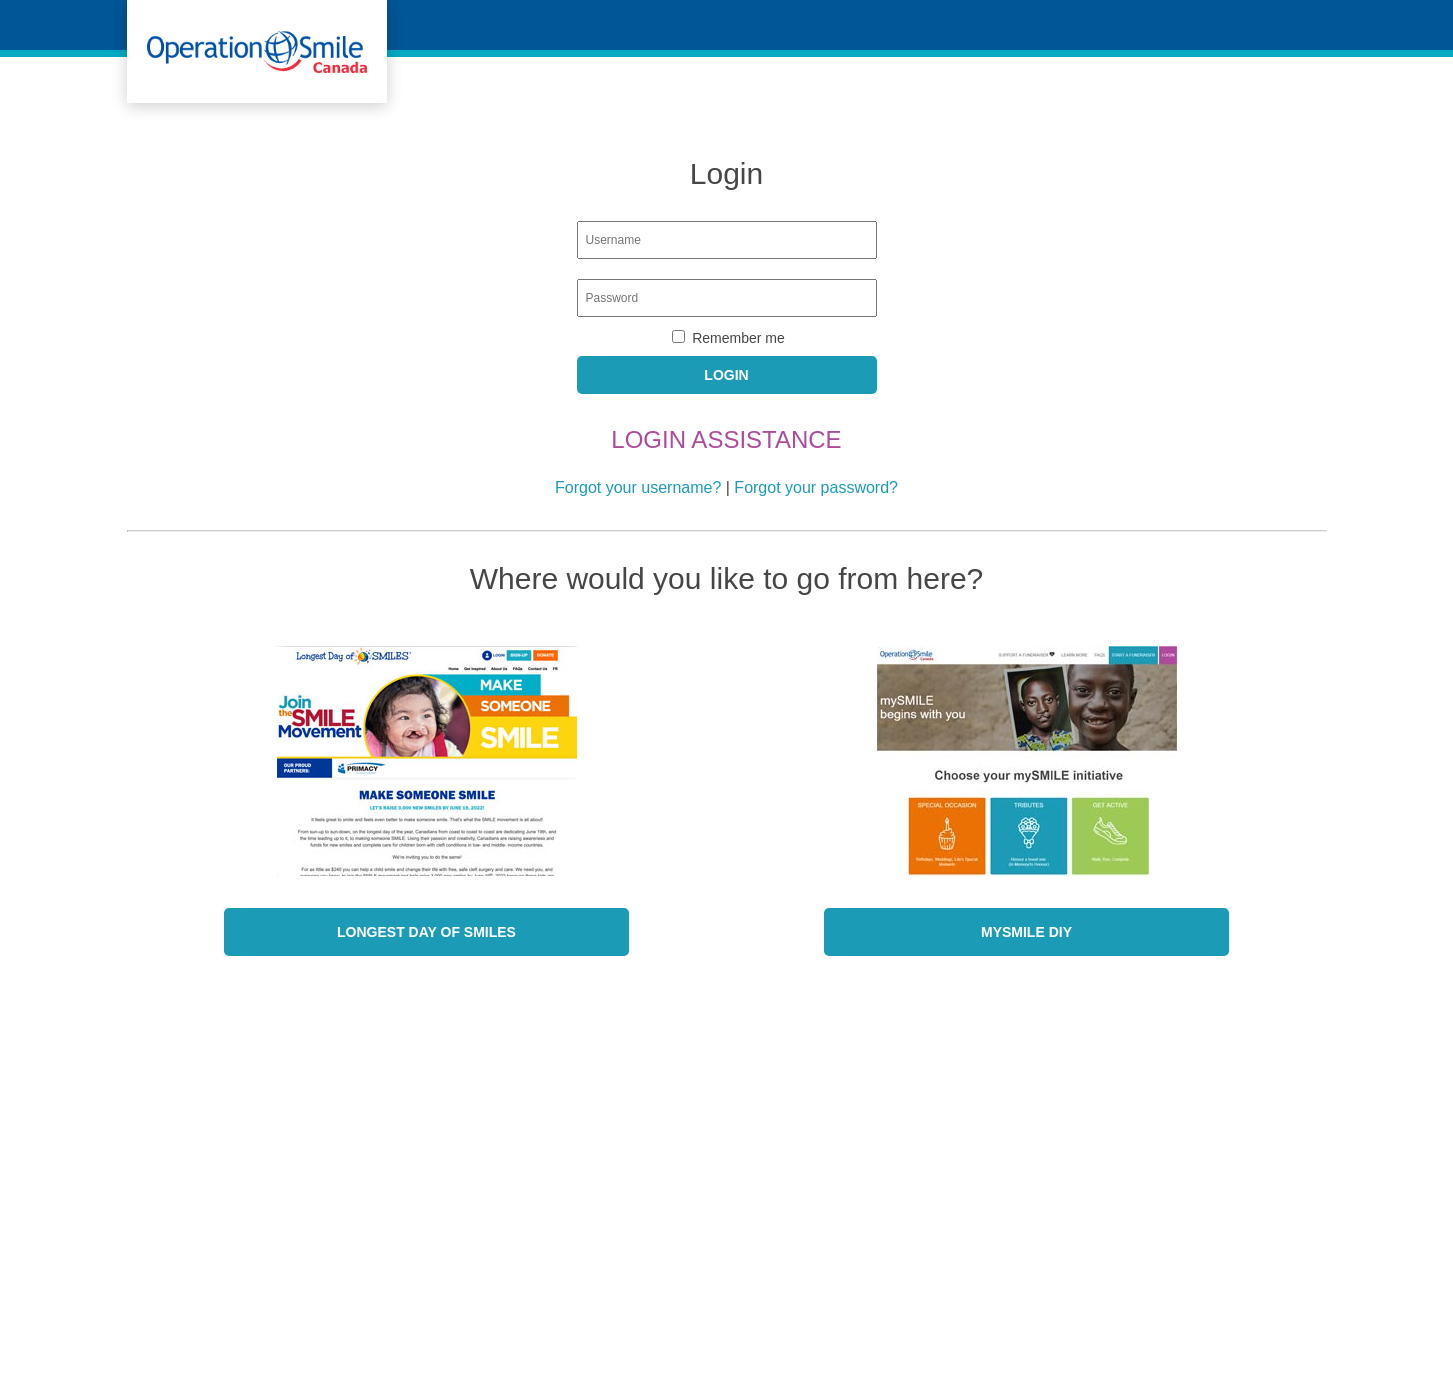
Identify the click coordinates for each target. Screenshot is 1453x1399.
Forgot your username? (638, 487)
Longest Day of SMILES (426, 932)
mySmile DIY (1026, 932)
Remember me (738, 338)
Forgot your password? (816, 487)
